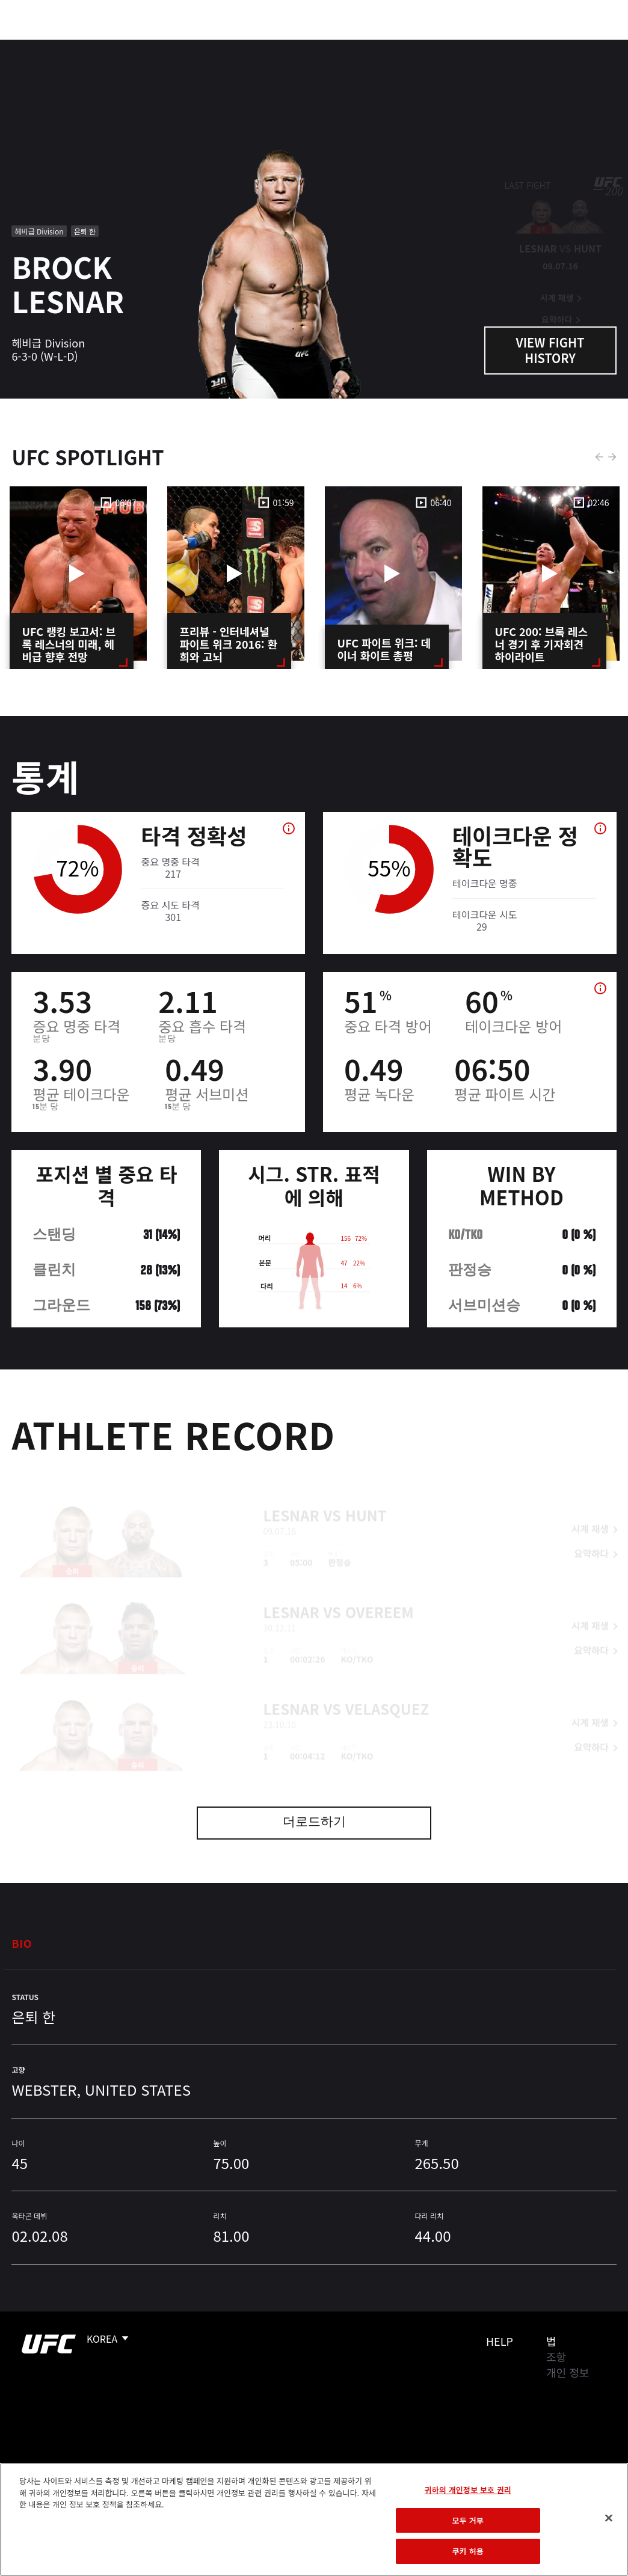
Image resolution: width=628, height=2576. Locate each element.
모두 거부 (468, 2520)
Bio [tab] (21, 1943)
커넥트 (417, 45)
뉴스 (177, 45)
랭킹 (80, 45)
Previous (599, 457)
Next (612, 457)
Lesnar (291, 1495)
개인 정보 (567, 2372)
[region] (314, 2519)
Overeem (379, 1592)
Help (499, 2341)
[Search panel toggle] (588, 45)
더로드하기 (314, 1823)
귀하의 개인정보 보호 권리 (468, 2489)
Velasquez (387, 1688)
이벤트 (35, 45)
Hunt (366, 1495)
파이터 (132, 45)
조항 (556, 2356)
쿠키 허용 (468, 2551)
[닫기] (609, 2518)
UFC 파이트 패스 (488, 45)
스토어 (558, 45)
